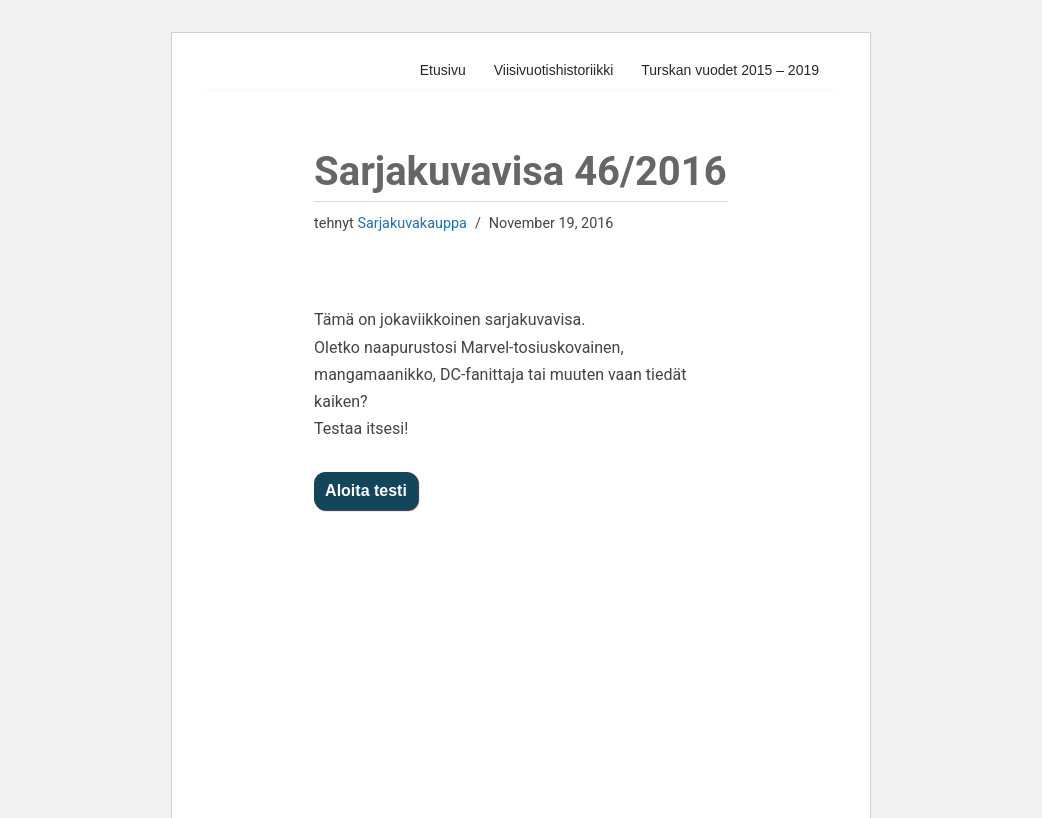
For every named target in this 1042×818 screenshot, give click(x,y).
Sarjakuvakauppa (411, 223)
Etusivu (443, 70)
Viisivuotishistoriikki (554, 70)
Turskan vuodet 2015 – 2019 (730, 70)
